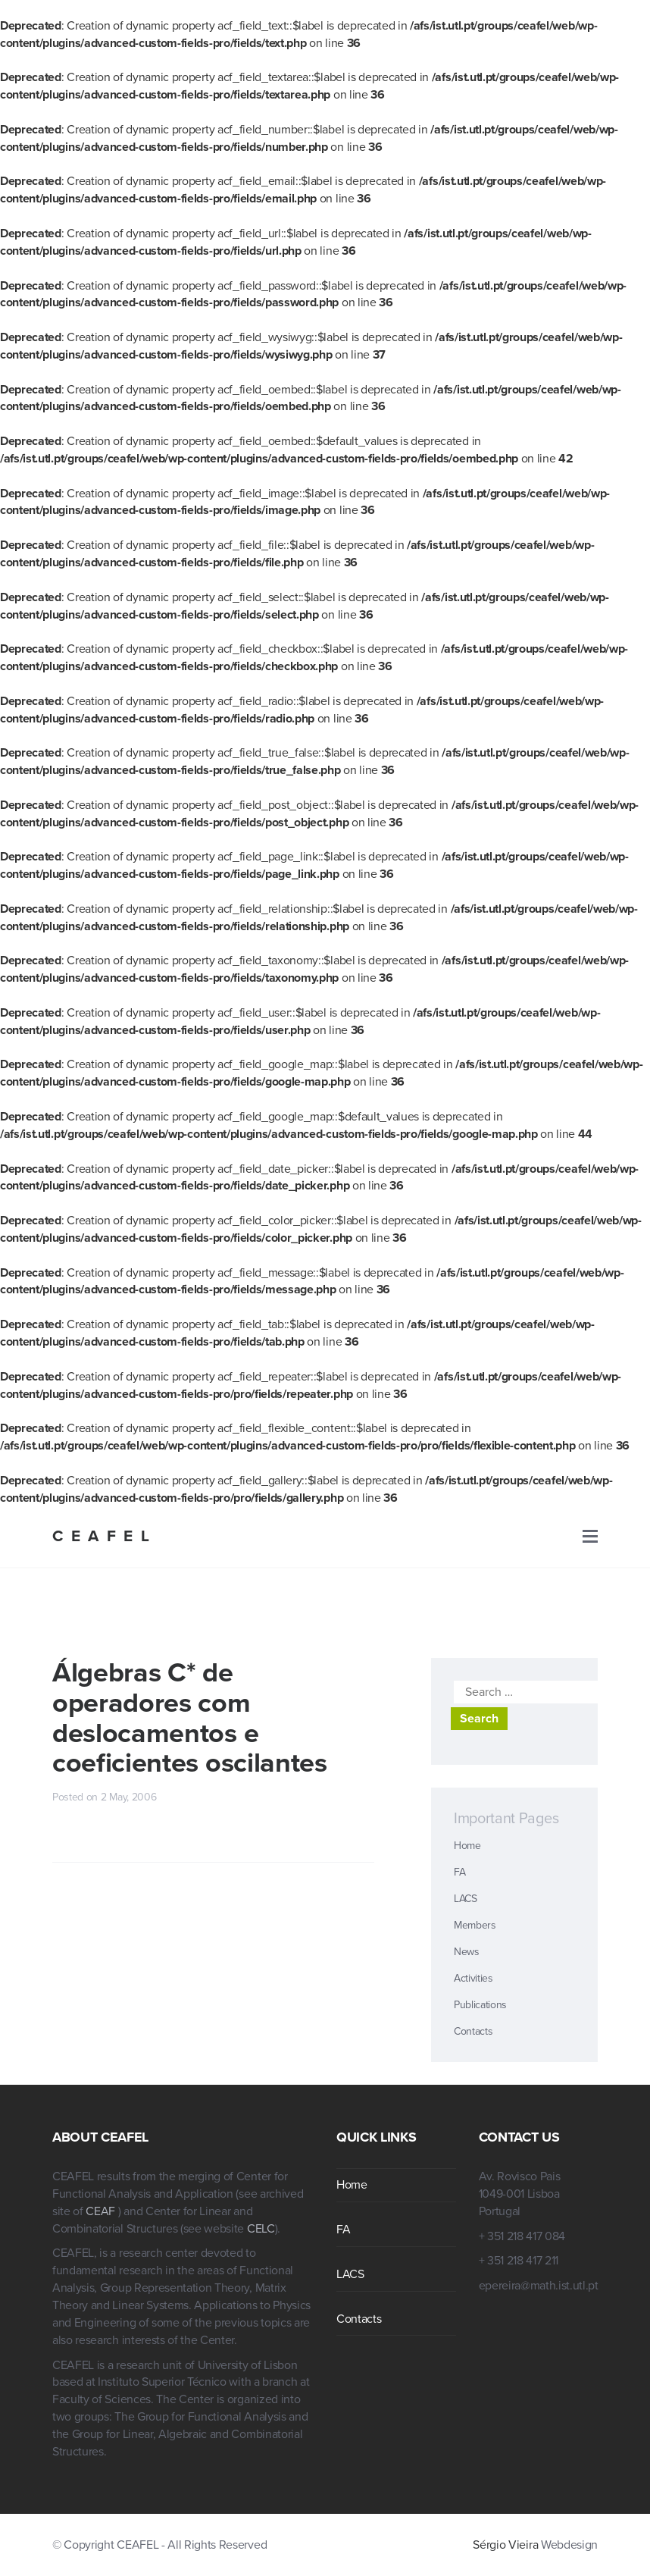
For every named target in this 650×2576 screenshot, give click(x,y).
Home (467, 1845)
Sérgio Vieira (505, 2544)
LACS (465, 1898)
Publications (480, 2004)
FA (459, 1872)
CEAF (101, 2211)
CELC (261, 2228)
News (467, 1951)
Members (475, 1925)
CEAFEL (104, 1536)
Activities (473, 1978)
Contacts (473, 2031)
